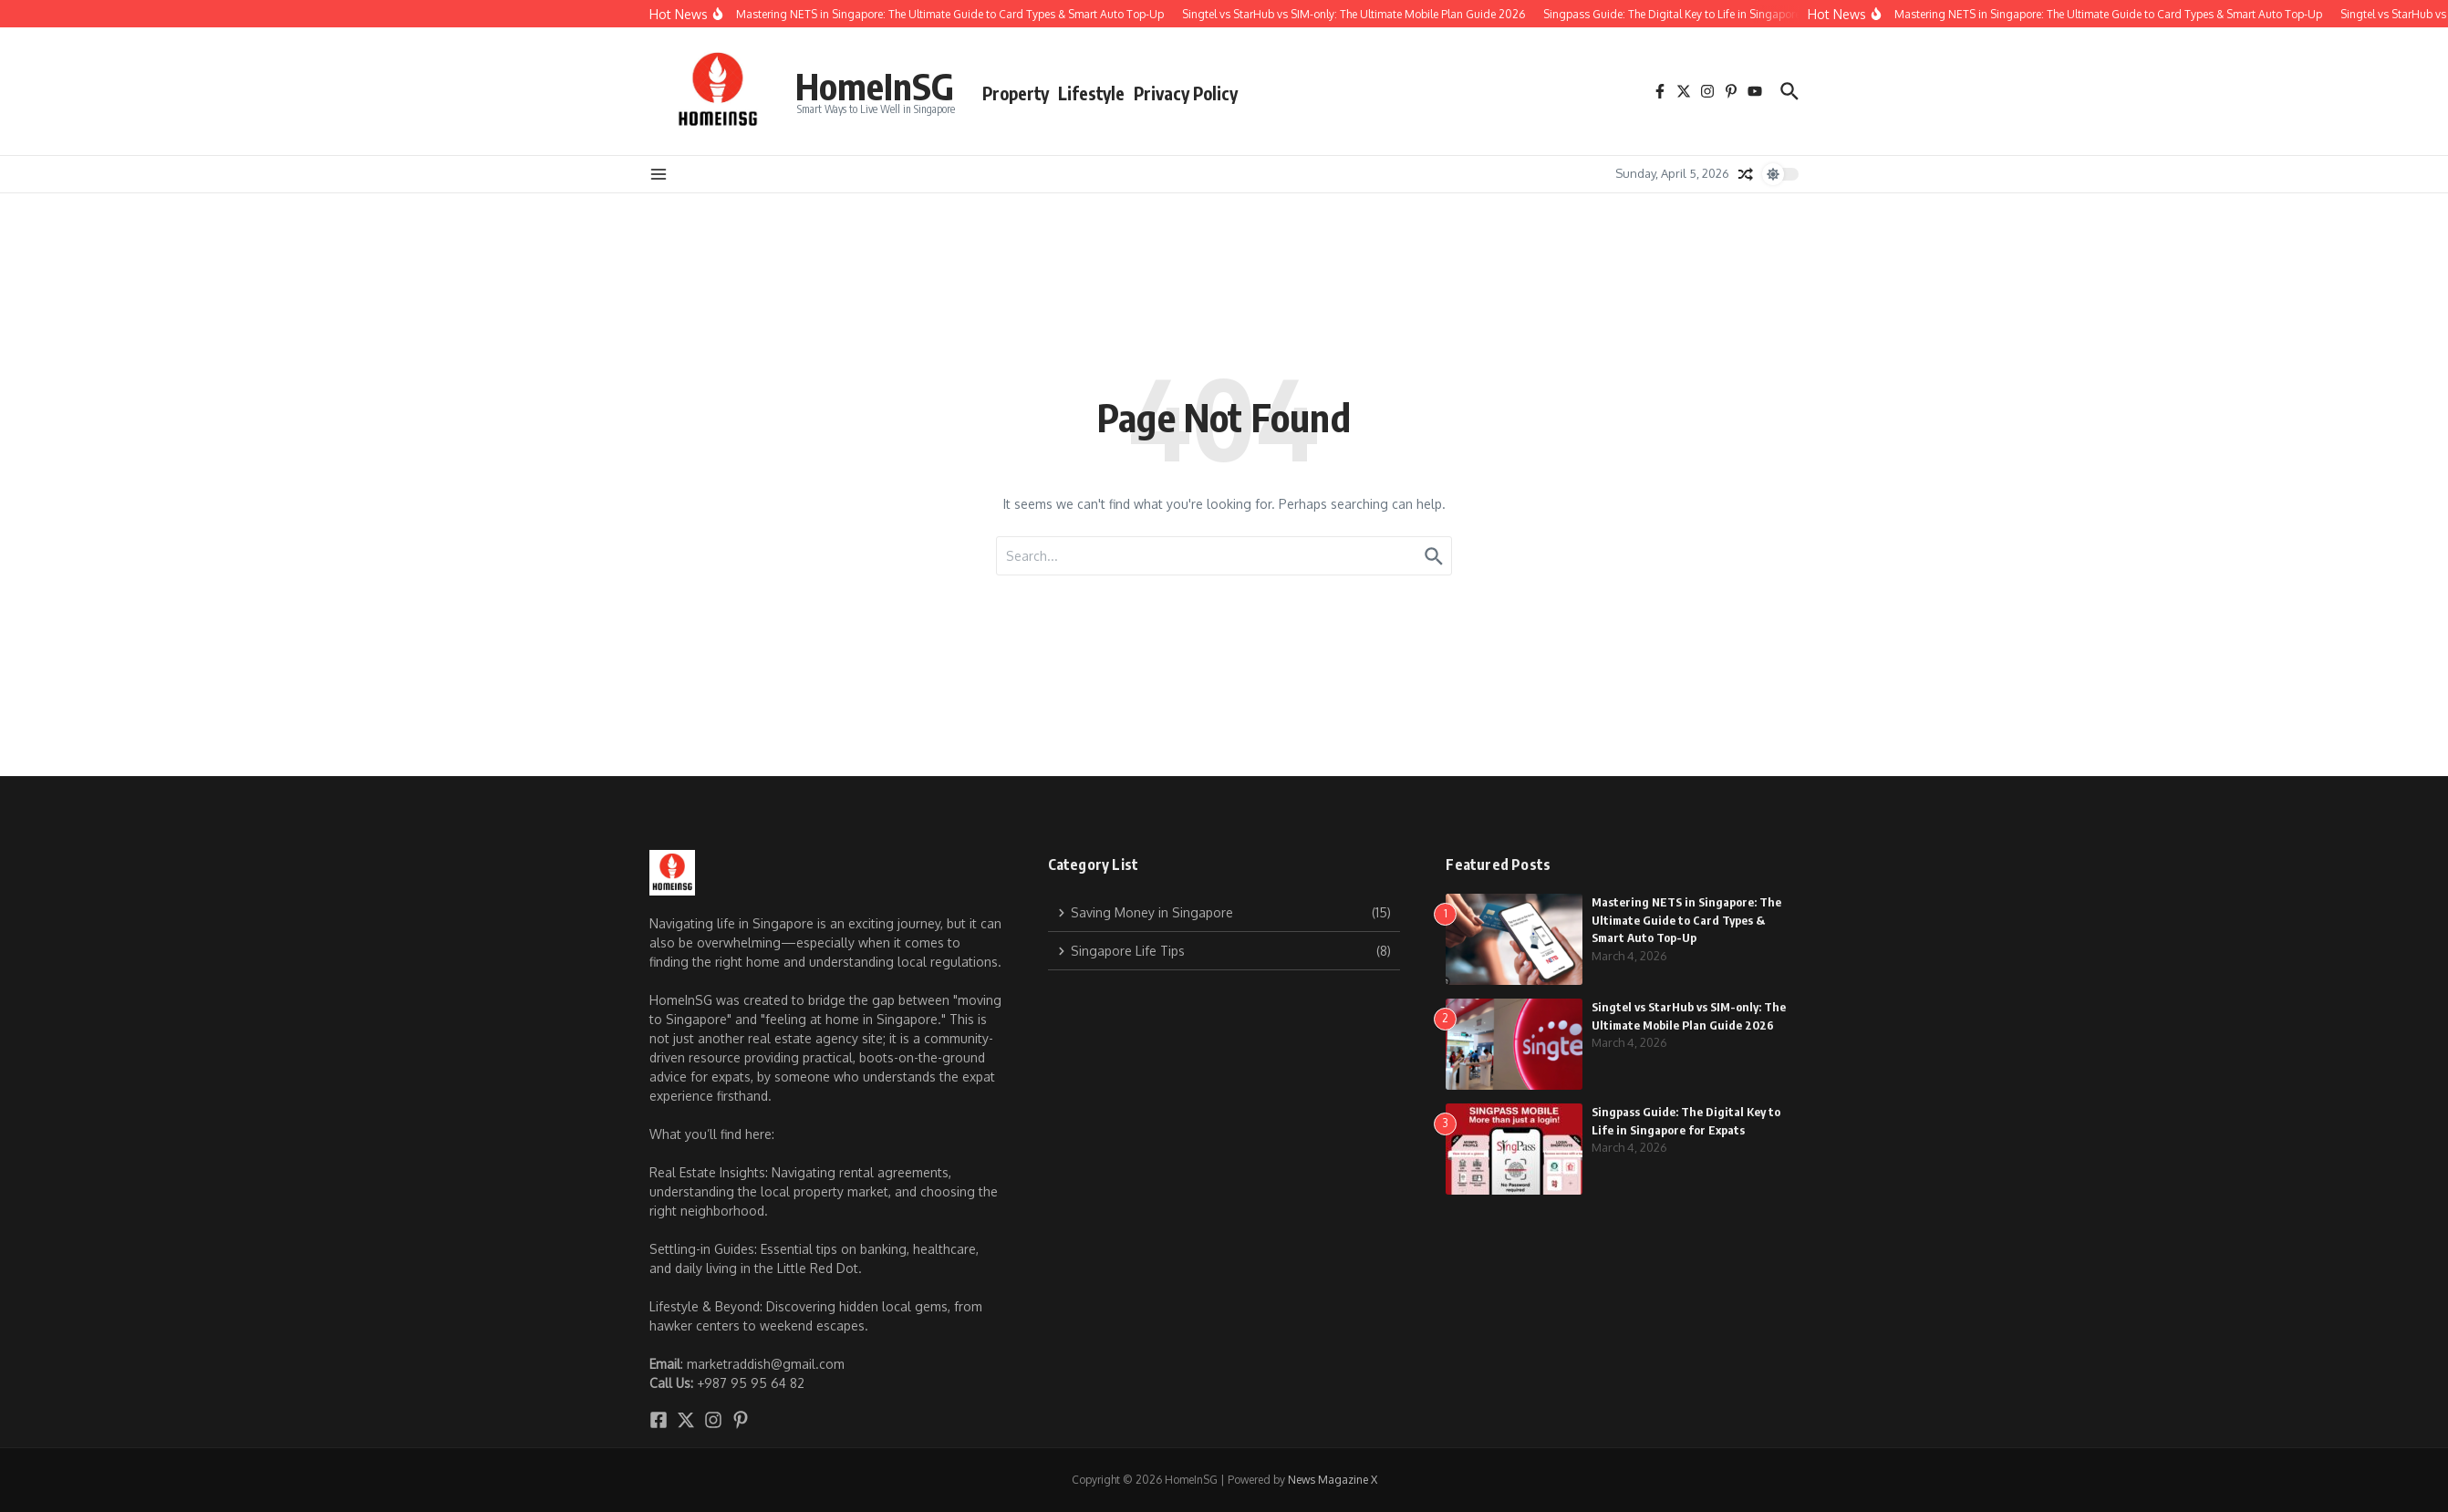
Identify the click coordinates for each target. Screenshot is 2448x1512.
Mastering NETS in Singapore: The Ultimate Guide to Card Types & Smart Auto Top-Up (1686, 920)
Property (1015, 93)
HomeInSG (874, 86)
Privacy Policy (1186, 93)
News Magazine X (1332, 1479)
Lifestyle (1091, 93)
